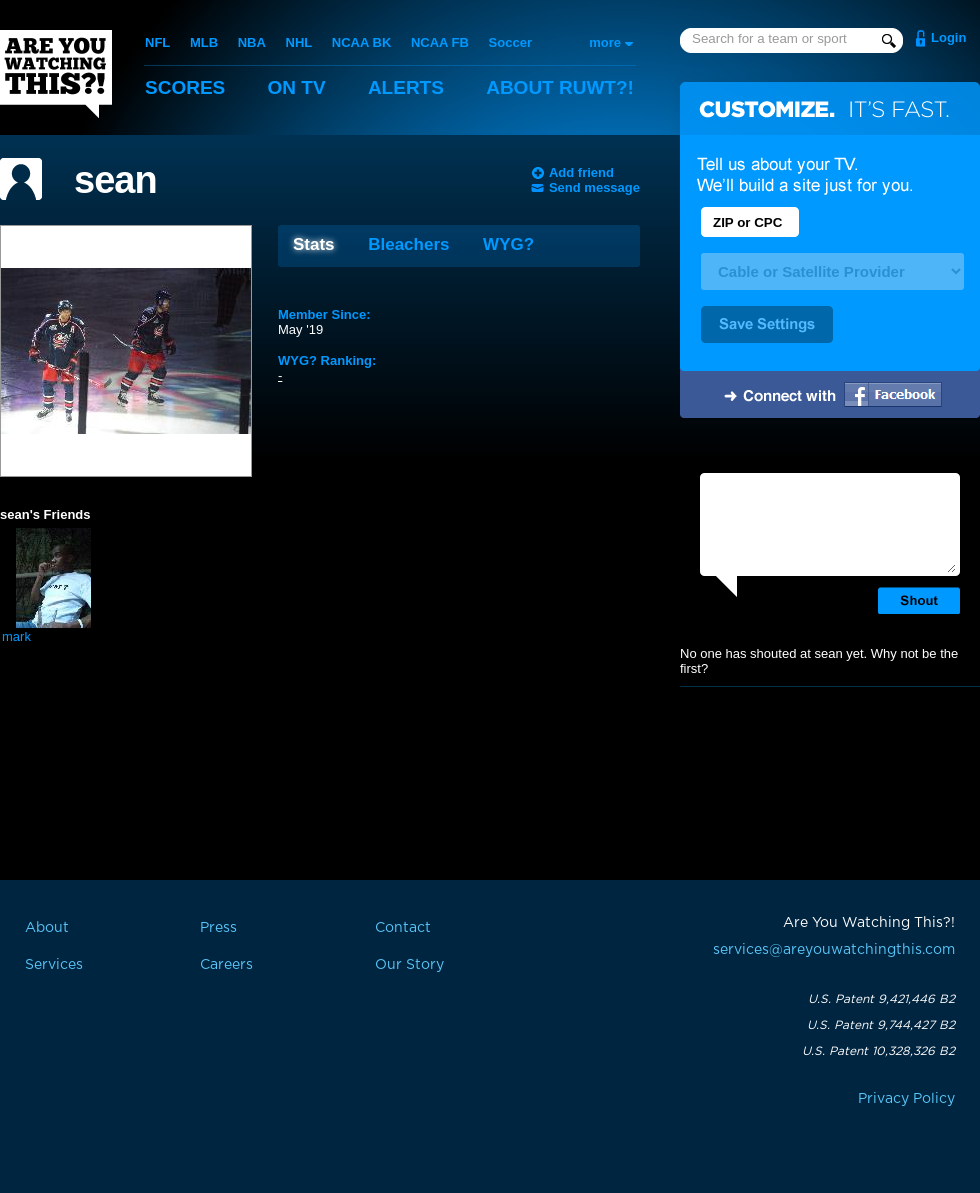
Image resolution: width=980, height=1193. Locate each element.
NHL (299, 42)
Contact (403, 928)
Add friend (581, 172)
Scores (185, 87)
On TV (297, 87)
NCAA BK (361, 42)
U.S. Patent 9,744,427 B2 (881, 1025)
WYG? (508, 244)
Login (948, 37)
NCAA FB (440, 42)
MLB (204, 42)
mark (16, 636)
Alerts (406, 87)
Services (54, 965)
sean (115, 180)
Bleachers (408, 244)
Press (218, 928)
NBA (252, 42)
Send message (594, 187)
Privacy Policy (906, 1099)
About (560, 87)
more (605, 42)
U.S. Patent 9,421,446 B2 (881, 999)
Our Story (409, 965)
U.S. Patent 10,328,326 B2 (878, 1051)
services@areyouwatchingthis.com (834, 950)
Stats (314, 244)
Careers (226, 965)
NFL (157, 42)
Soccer (510, 42)
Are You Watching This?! (56, 74)
